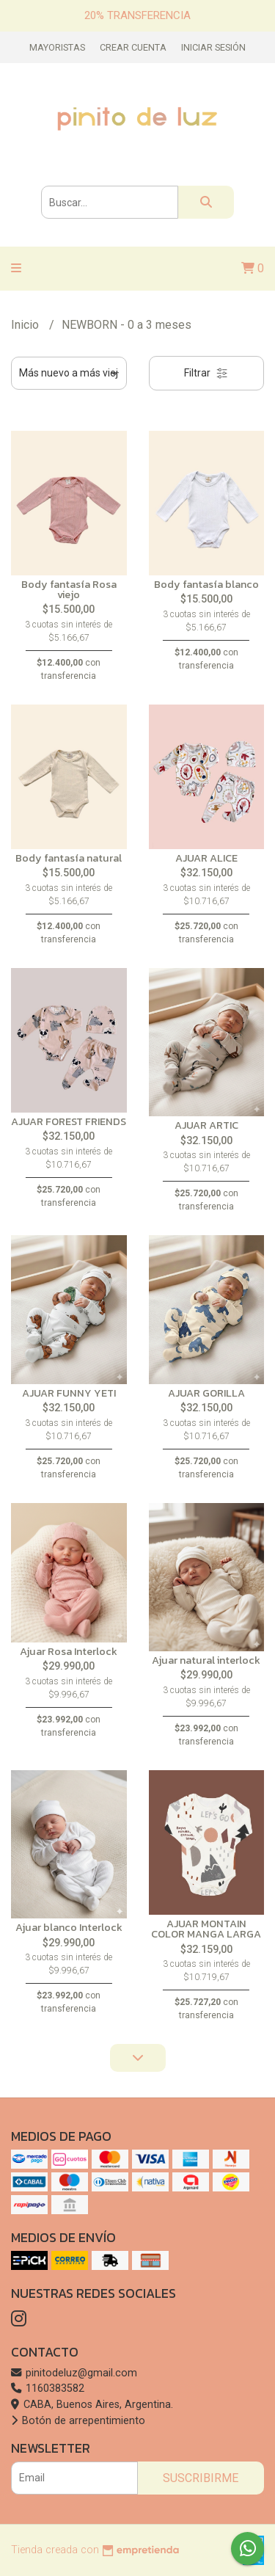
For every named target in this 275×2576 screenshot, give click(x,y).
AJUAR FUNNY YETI (69, 1393)
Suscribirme (200, 2478)
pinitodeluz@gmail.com (74, 2373)
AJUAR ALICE (206, 858)
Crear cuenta (133, 47)
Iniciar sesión (213, 47)
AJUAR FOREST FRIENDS (68, 1121)
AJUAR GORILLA (206, 1393)
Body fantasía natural (68, 858)
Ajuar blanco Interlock (68, 1927)
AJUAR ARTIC (206, 1125)
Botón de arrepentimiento (78, 2421)
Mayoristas (57, 47)
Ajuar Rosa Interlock (68, 1651)
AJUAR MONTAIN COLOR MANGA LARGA (206, 1928)
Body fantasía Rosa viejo (69, 589)
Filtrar (206, 373)
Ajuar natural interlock (206, 1660)
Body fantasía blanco (206, 584)
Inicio (26, 325)
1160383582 (47, 2388)
